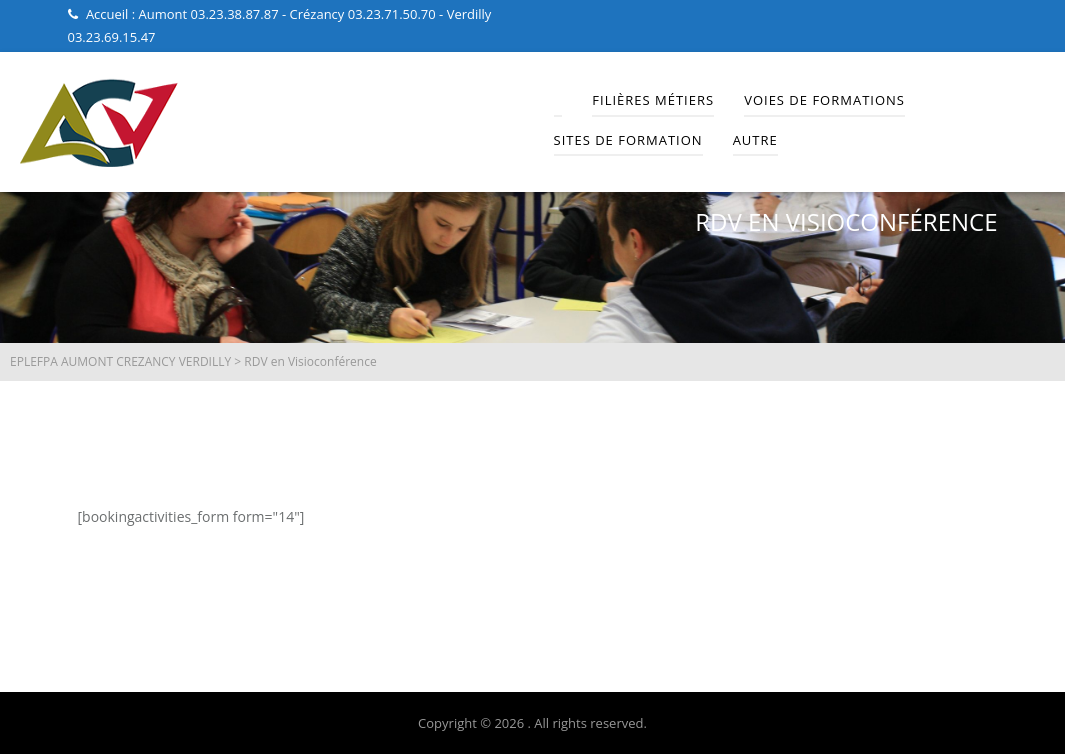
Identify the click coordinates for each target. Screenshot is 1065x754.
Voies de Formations (824, 100)
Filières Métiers (653, 100)
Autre (755, 140)
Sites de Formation (628, 140)
